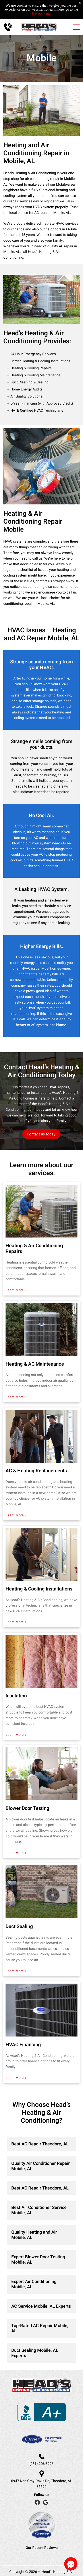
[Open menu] (76, 8)
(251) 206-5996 (41, 2463)
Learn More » (16, 1290)
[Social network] (37, 2502)
